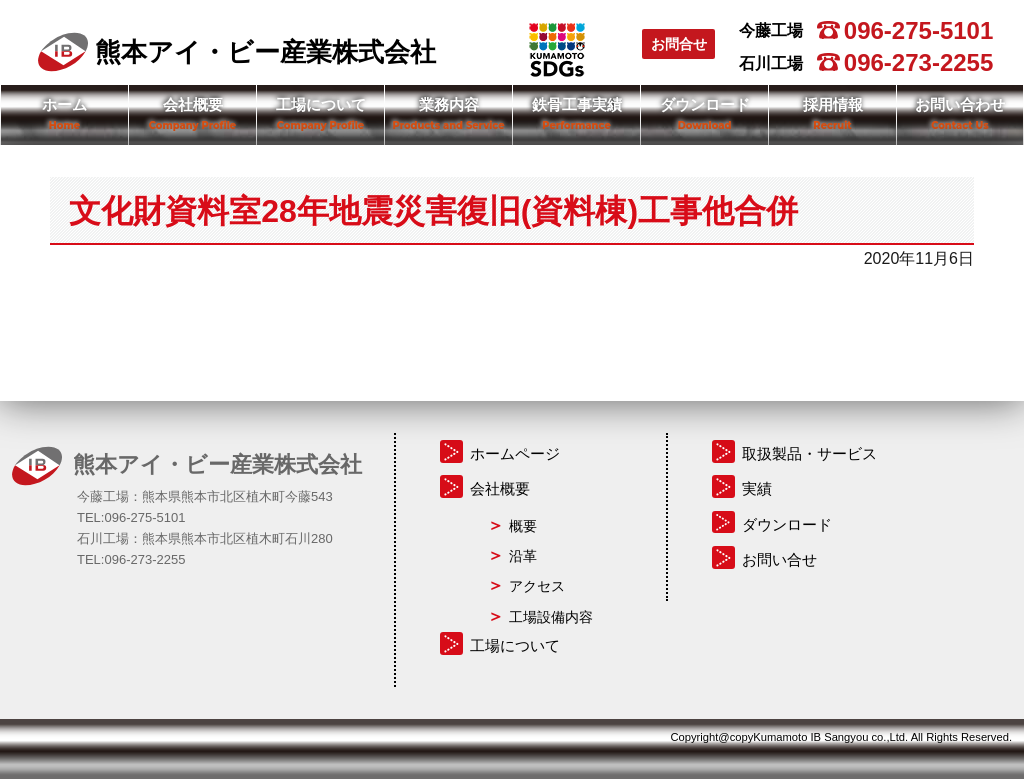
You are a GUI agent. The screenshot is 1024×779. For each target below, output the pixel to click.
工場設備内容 (551, 617)
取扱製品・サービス (809, 453)
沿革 (523, 556)
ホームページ (515, 453)
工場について (321, 104)
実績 (757, 488)
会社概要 (193, 104)
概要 (523, 526)
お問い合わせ (960, 104)
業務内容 (449, 104)
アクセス (537, 586)
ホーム (64, 104)
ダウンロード (705, 104)
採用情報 (833, 104)
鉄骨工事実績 (577, 104)
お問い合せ (779, 559)
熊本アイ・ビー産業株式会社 (237, 52)
